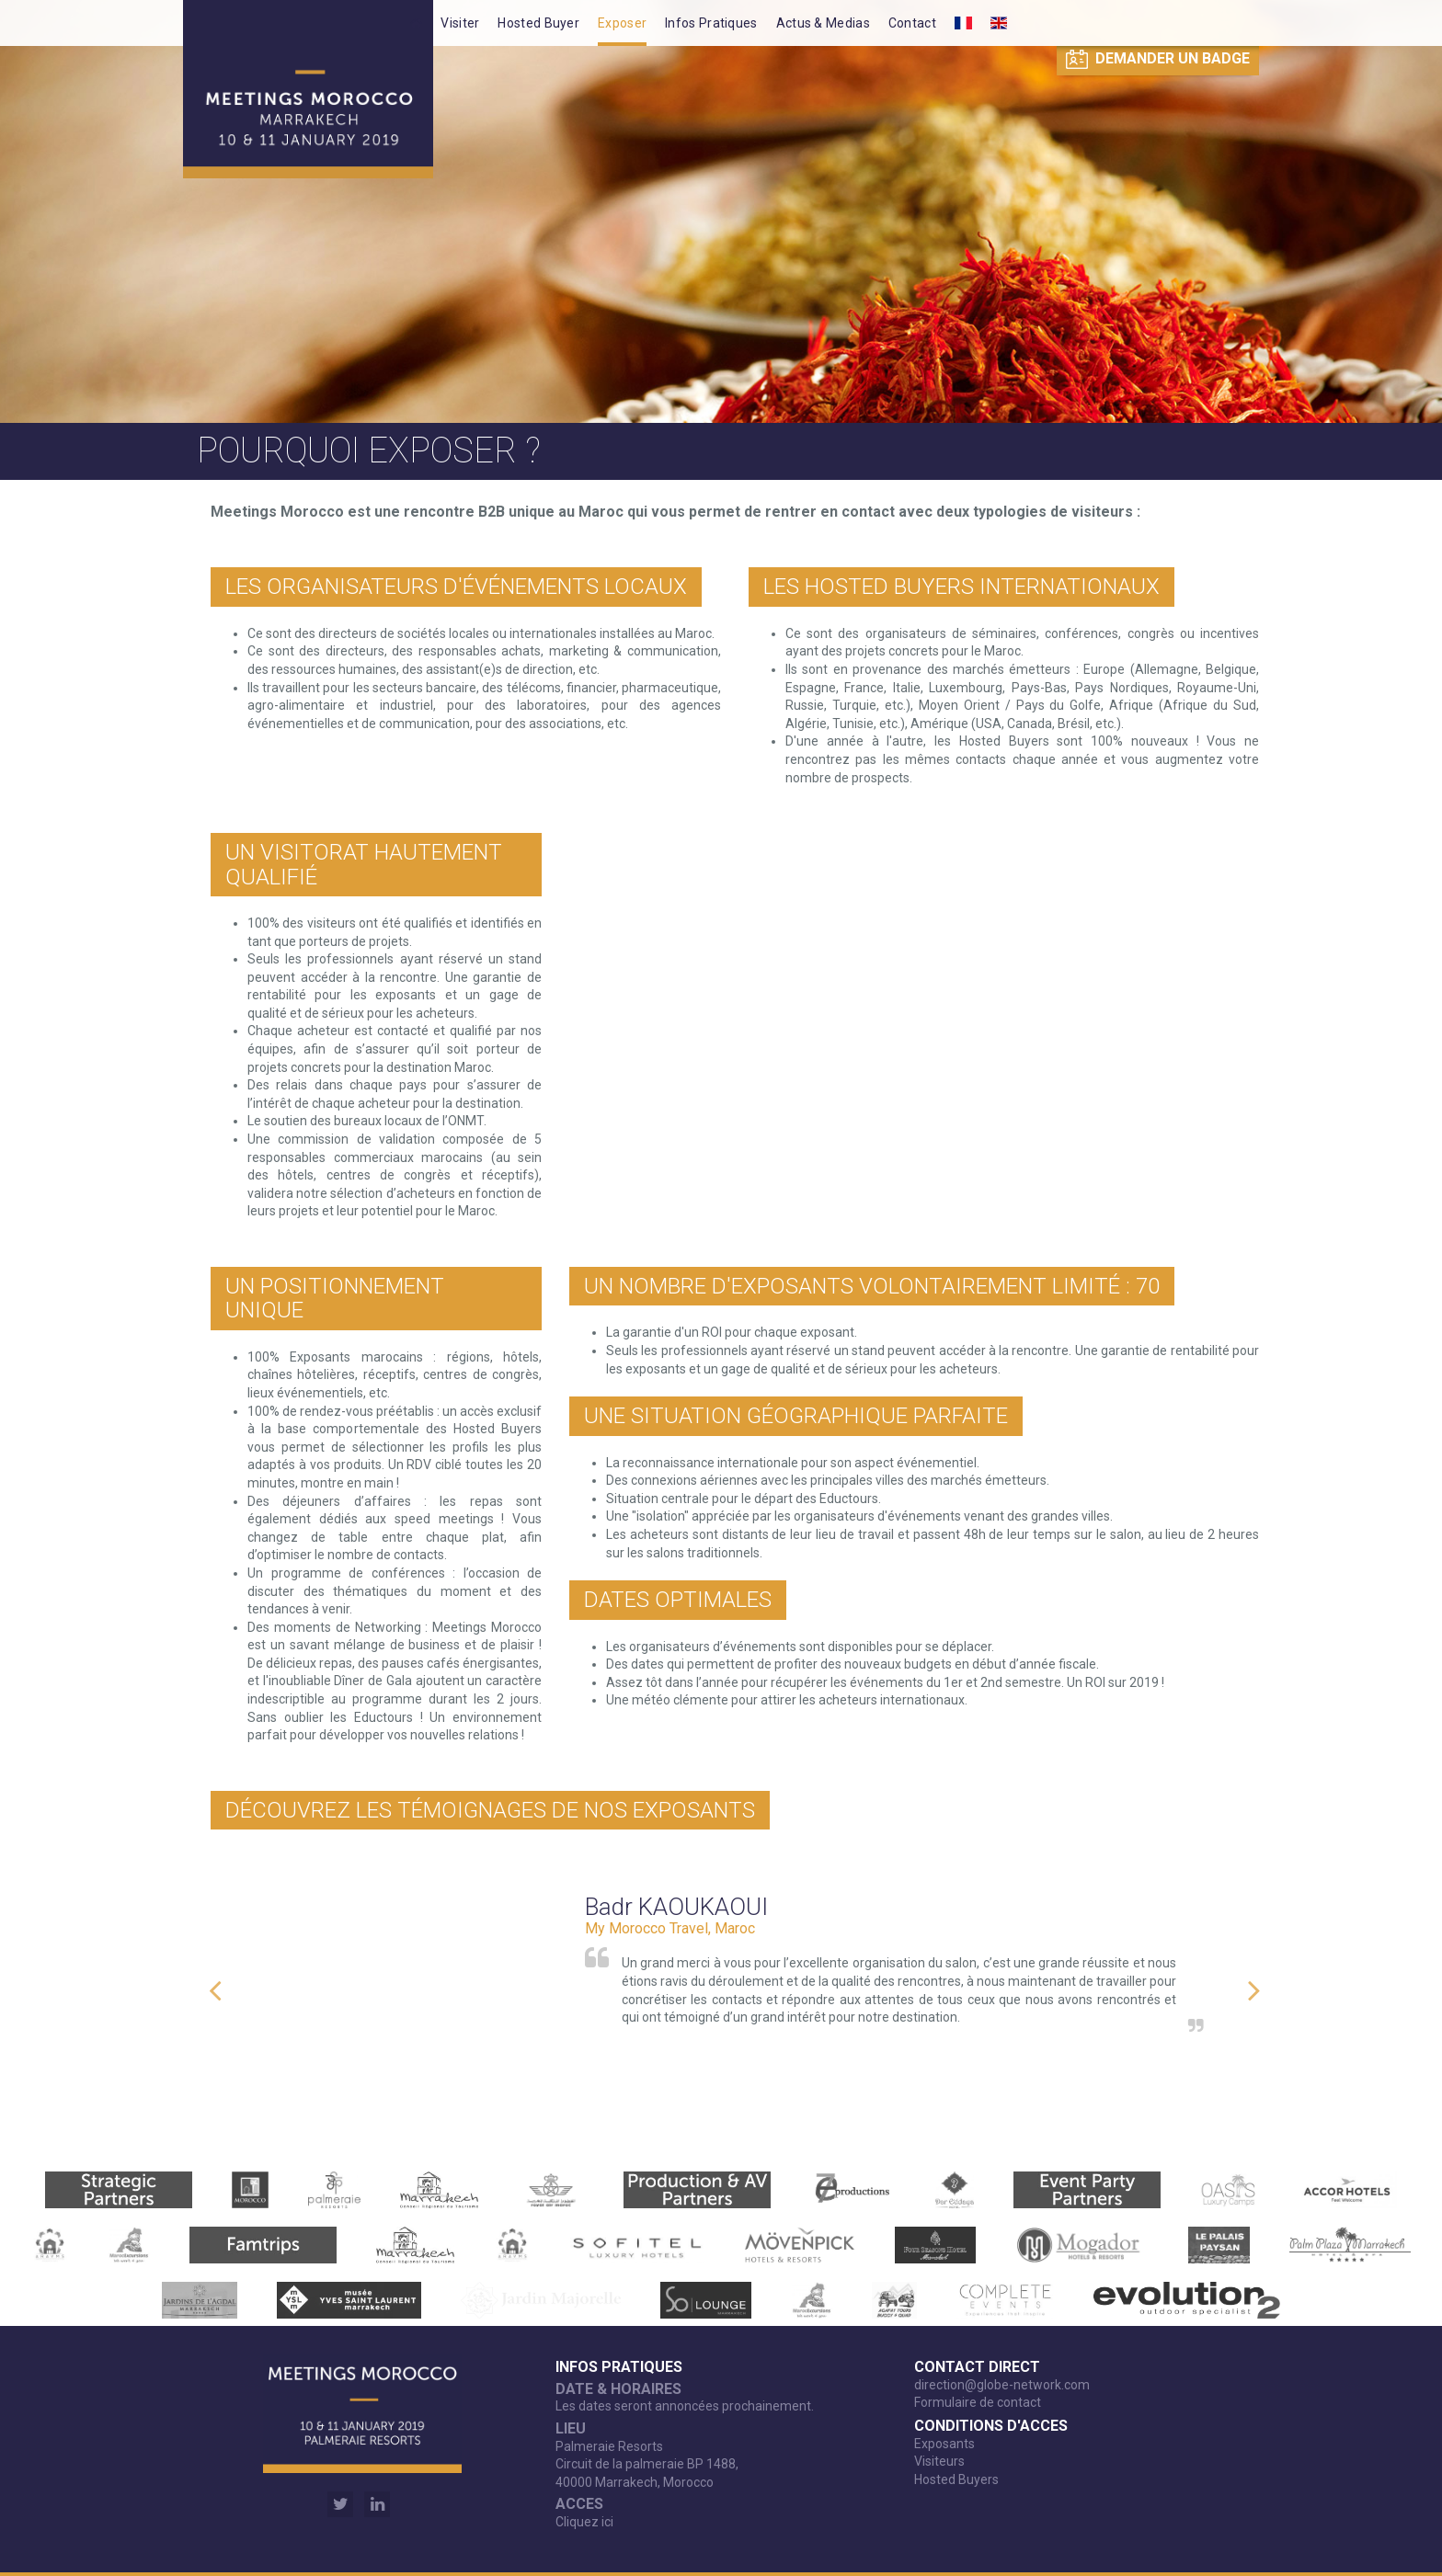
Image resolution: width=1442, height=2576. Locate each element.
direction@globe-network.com (1002, 2384)
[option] (735, 1981)
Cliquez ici (584, 2521)
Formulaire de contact (977, 2402)
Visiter (460, 23)
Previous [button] (215, 1981)
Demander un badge (1158, 59)
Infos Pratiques (711, 23)
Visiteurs (939, 2461)
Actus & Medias (823, 23)
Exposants (944, 2443)
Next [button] (1254, 1981)
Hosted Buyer (538, 23)
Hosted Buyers (956, 2479)
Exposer (622, 23)
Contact (912, 23)
